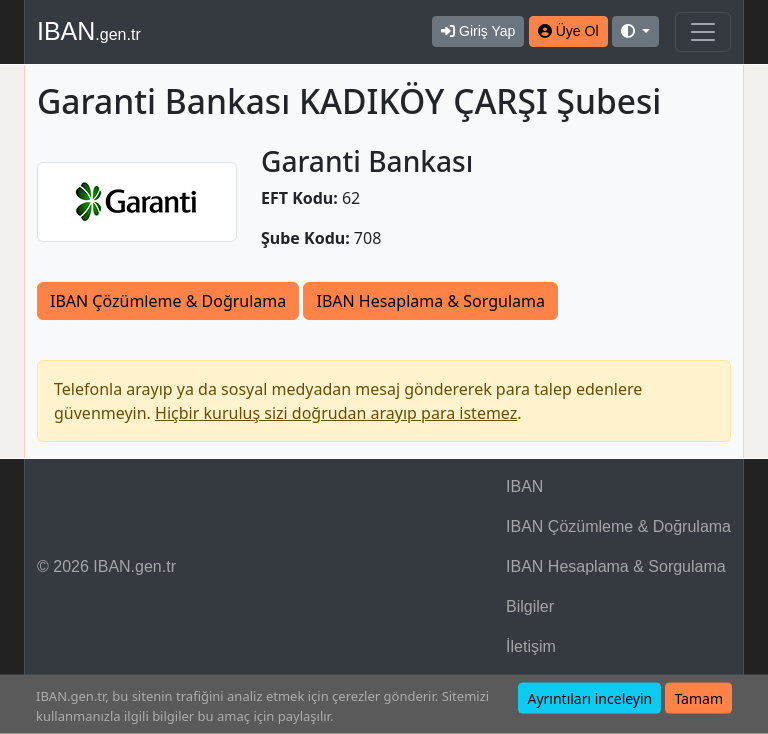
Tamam (698, 698)
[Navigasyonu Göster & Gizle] (703, 32)
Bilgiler (530, 606)
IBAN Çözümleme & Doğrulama (168, 301)
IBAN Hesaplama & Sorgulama (430, 301)
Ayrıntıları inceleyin (589, 698)
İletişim (531, 646)
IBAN (89, 31)
